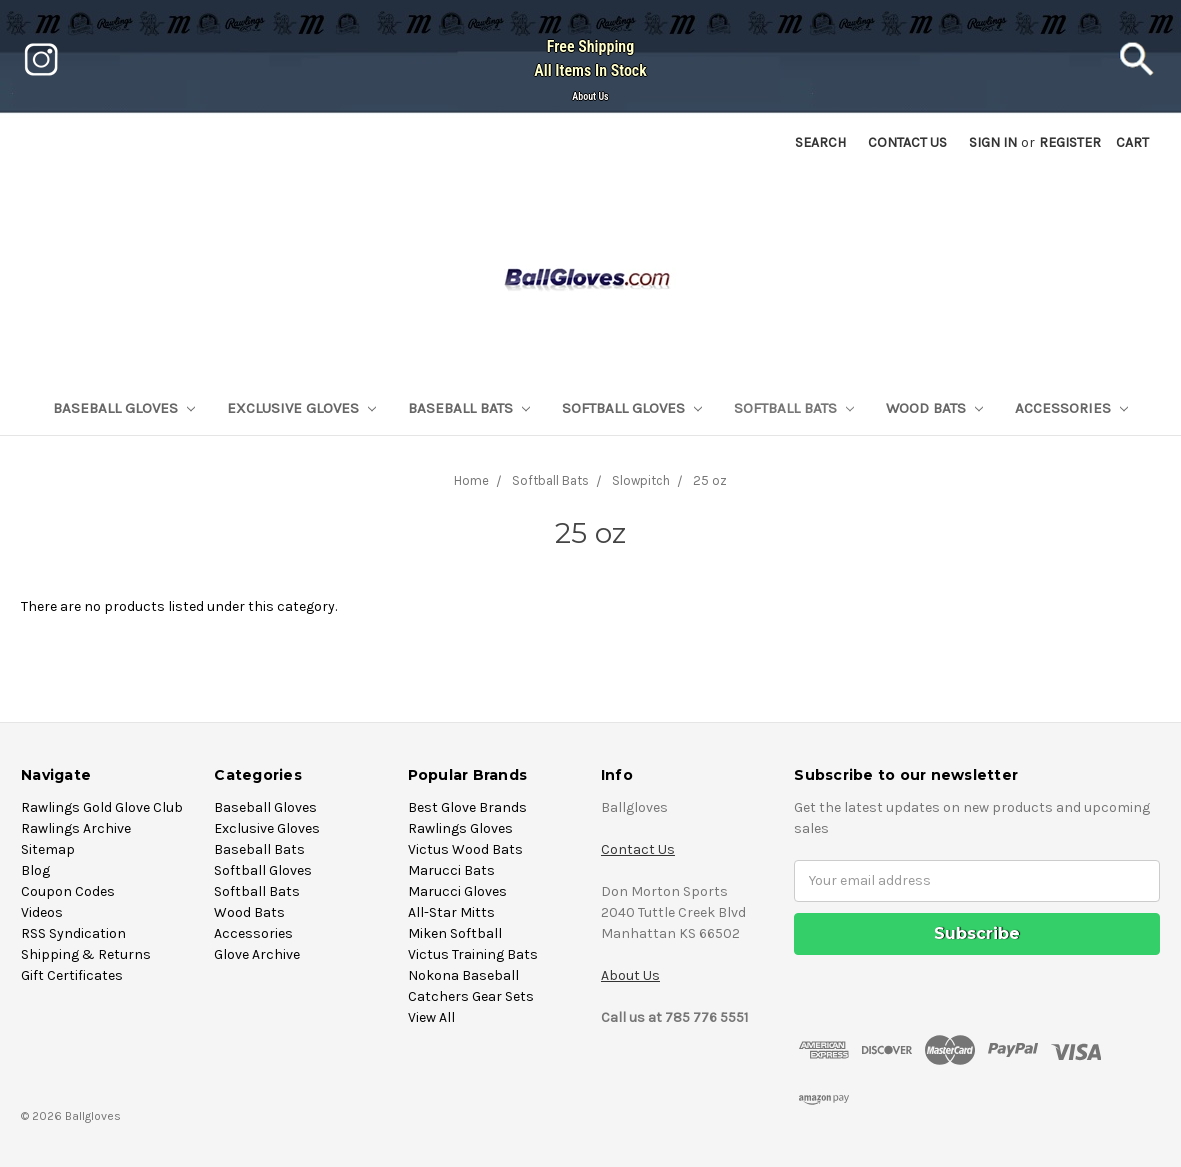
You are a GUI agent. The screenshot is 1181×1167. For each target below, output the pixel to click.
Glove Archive (257, 954)
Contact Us (638, 849)
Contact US (907, 142)
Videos (42, 912)
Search (820, 142)
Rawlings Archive (76, 828)
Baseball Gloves (124, 408)
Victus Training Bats (473, 954)
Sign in (993, 142)
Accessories (1071, 408)
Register (1070, 142)
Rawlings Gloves (460, 828)
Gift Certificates (72, 975)
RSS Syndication (73, 933)
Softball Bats (794, 408)
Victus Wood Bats (465, 849)
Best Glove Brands (467, 807)
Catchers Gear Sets (471, 996)
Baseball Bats (469, 408)
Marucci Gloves (457, 891)
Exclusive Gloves (301, 408)
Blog (35, 870)
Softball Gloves (632, 408)
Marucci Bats (451, 870)
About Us (590, 96)
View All (431, 1017)
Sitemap (48, 849)
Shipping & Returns (86, 954)
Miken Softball (455, 933)
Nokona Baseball (463, 975)
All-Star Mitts (451, 912)
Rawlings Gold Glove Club (102, 807)
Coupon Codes (68, 891)
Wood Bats (934, 408)
